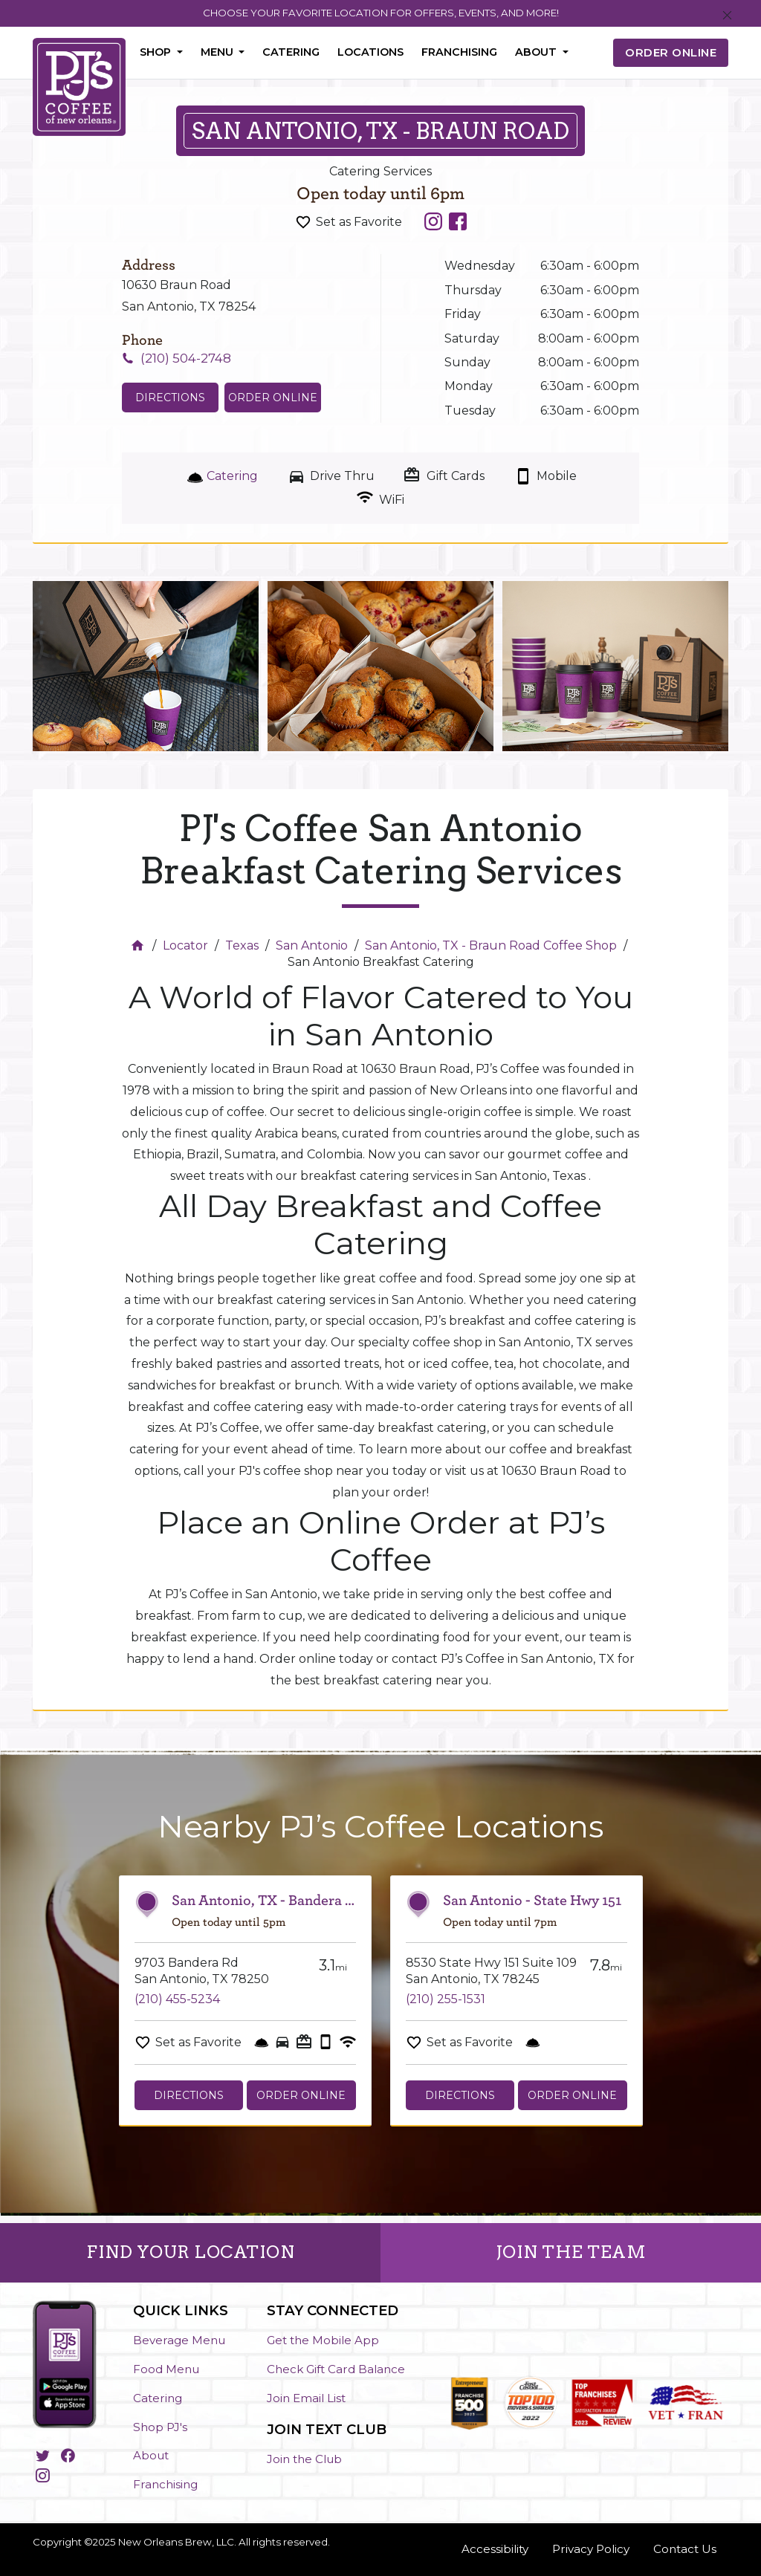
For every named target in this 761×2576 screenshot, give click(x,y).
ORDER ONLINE (670, 52)
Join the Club (304, 2459)
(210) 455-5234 (177, 1999)
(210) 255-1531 (445, 1999)
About (151, 2455)
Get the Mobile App (323, 2340)
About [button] (537, 52)
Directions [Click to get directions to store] (170, 397)
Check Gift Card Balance (336, 2369)
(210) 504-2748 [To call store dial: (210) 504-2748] (185, 358)
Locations (370, 52)
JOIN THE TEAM (571, 2252)
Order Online (272, 397)
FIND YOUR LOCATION (190, 2252)
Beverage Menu (179, 2340)
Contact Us (684, 2549)
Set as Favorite (359, 222)
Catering (291, 52)
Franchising (459, 52)
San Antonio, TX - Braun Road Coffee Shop (491, 945)
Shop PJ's (160, 2427)
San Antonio (312, 945)
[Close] (727, 16)
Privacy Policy (590, 2549)
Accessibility (495, 2549)
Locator (185, 945)
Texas (242, 945)
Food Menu (166, 2369)
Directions (189, 2095)
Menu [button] (218, 52)
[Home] (139, 945)
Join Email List (306, 2398)
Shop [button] (157, 52)
